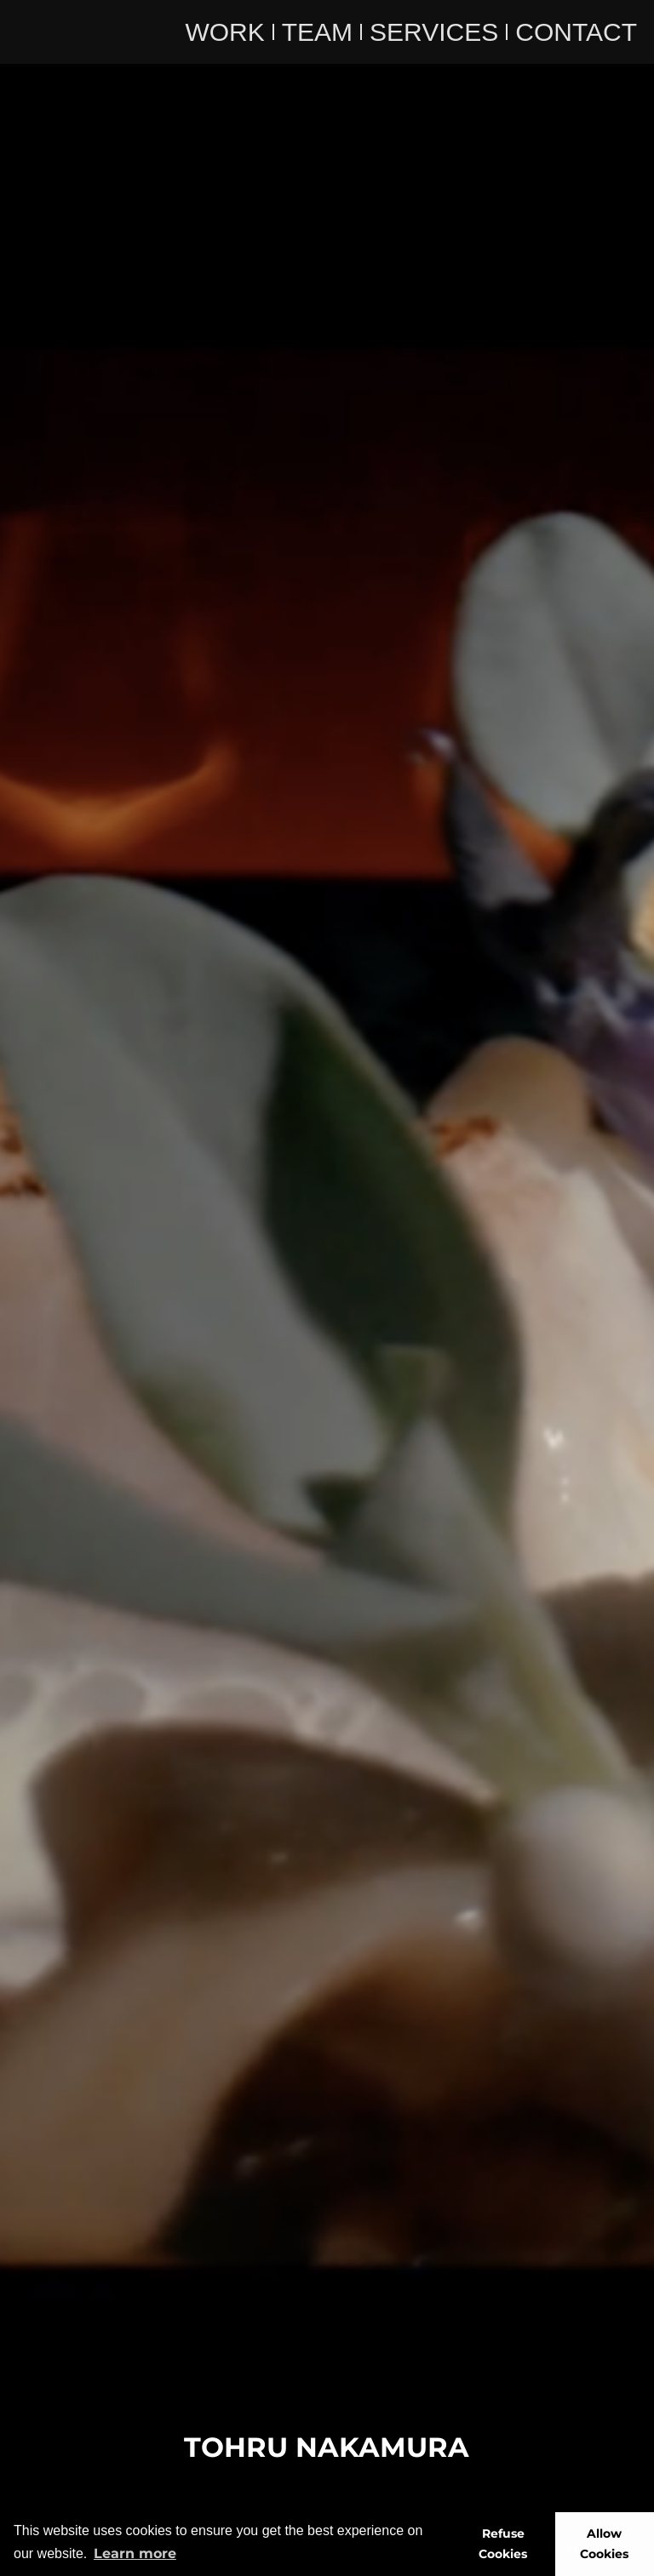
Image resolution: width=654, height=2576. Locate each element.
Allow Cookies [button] (604, 2544)
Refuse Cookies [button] (503, 2544)
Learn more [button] (135, 2553)
